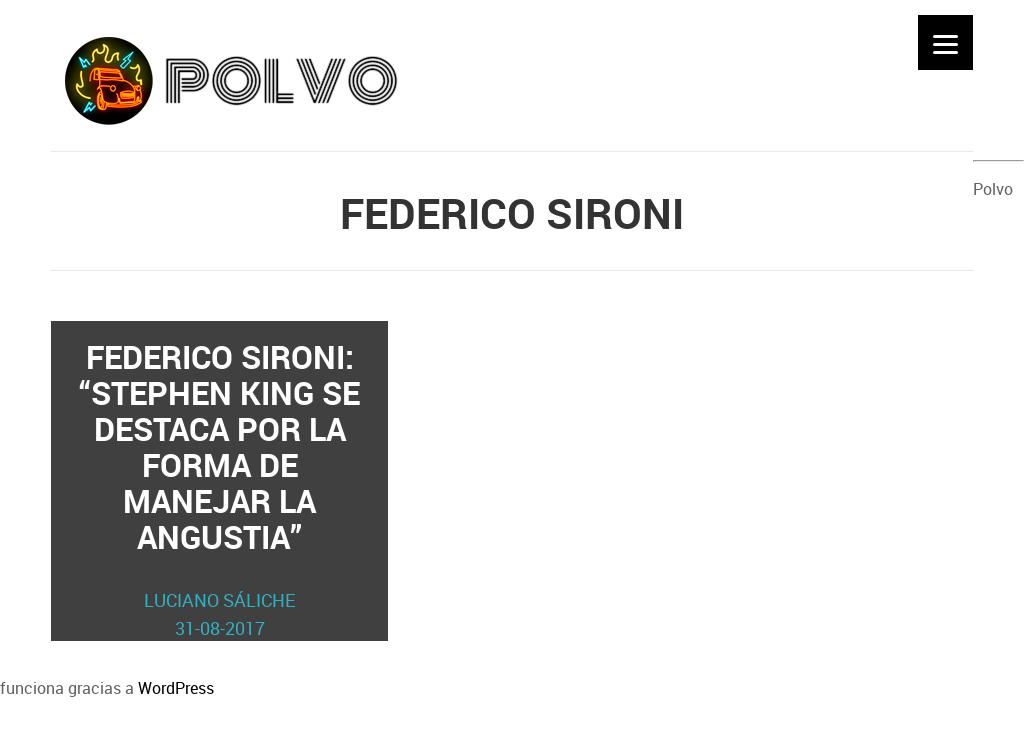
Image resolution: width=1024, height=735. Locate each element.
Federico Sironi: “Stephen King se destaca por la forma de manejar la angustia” (220, 488)
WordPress (176, 688)
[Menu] (945, 42)
